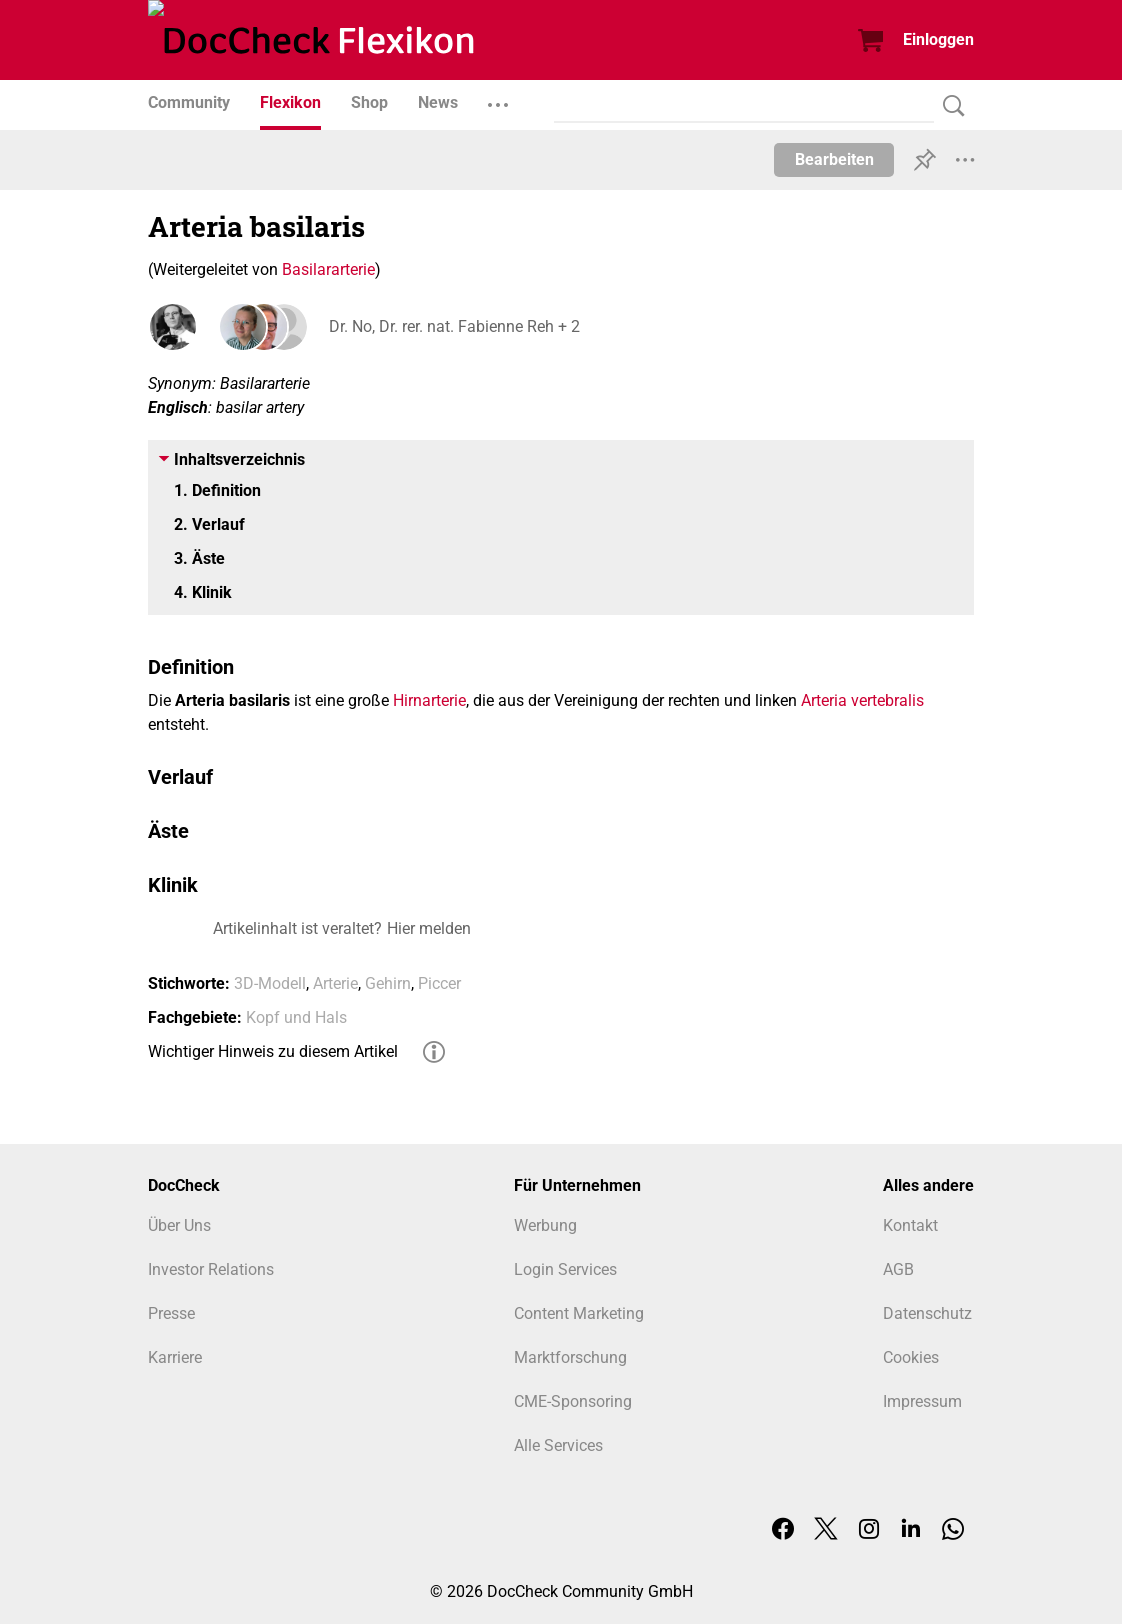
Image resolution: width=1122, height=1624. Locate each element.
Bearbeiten (834, 159)
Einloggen (938, 39)
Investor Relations (211, 1269)
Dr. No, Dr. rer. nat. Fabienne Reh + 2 (453, 326)
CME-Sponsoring (573, 1401)
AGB (898, 1269)
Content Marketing (579, 1313)
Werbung (545, 1225)
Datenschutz (927, 1313)
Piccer (439, 983)
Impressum (922, 1401)
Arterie (335, 983)
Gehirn (388, 983)
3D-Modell (270, 983)
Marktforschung (570, 1357)
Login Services (565, 1269)
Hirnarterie (429, 700)
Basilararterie (328, 269)
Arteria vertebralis (862, 700)
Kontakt (910, 1225)
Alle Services (558, 1445)
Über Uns (179, 1225)
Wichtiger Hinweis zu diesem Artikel (273, 1051)
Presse (171, 1313)
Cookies (911, 1357)
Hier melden (429, 928)
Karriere (175, 1357)
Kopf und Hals (296, 1017)
